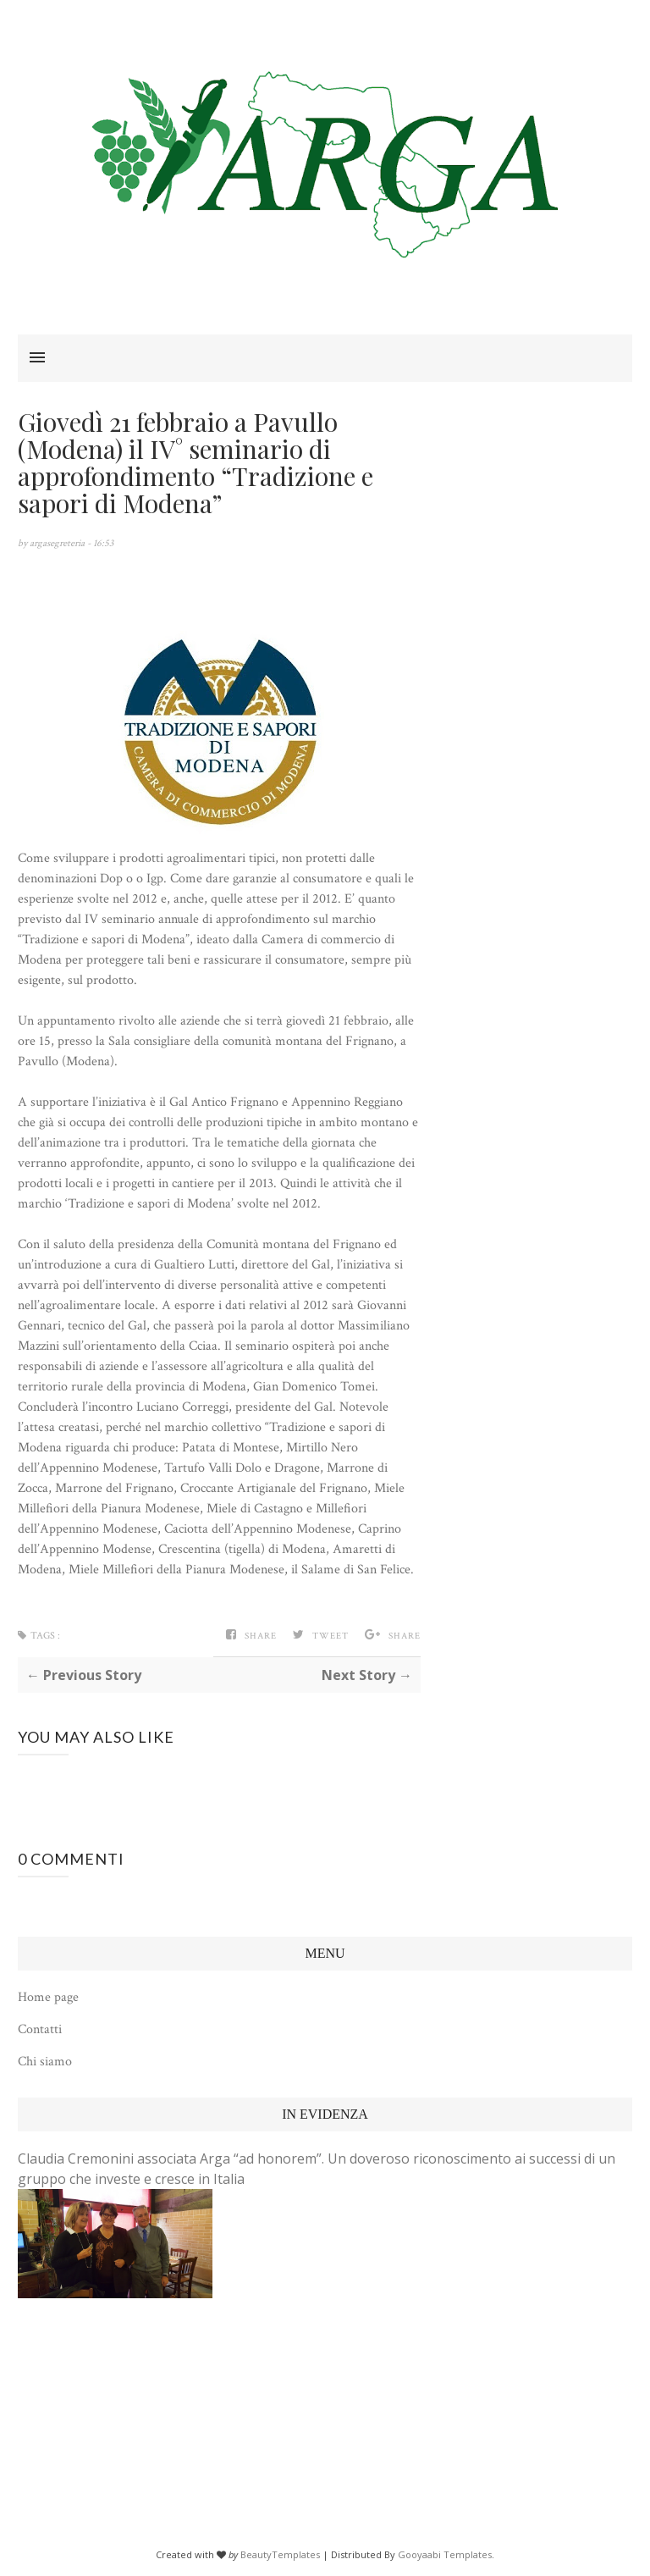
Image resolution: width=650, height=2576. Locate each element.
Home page (48, 1997)
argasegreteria (58, 543)
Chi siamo (45, 2061)
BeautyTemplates (280, 2554)
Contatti (40, 2029)
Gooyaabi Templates (445, 2554)
